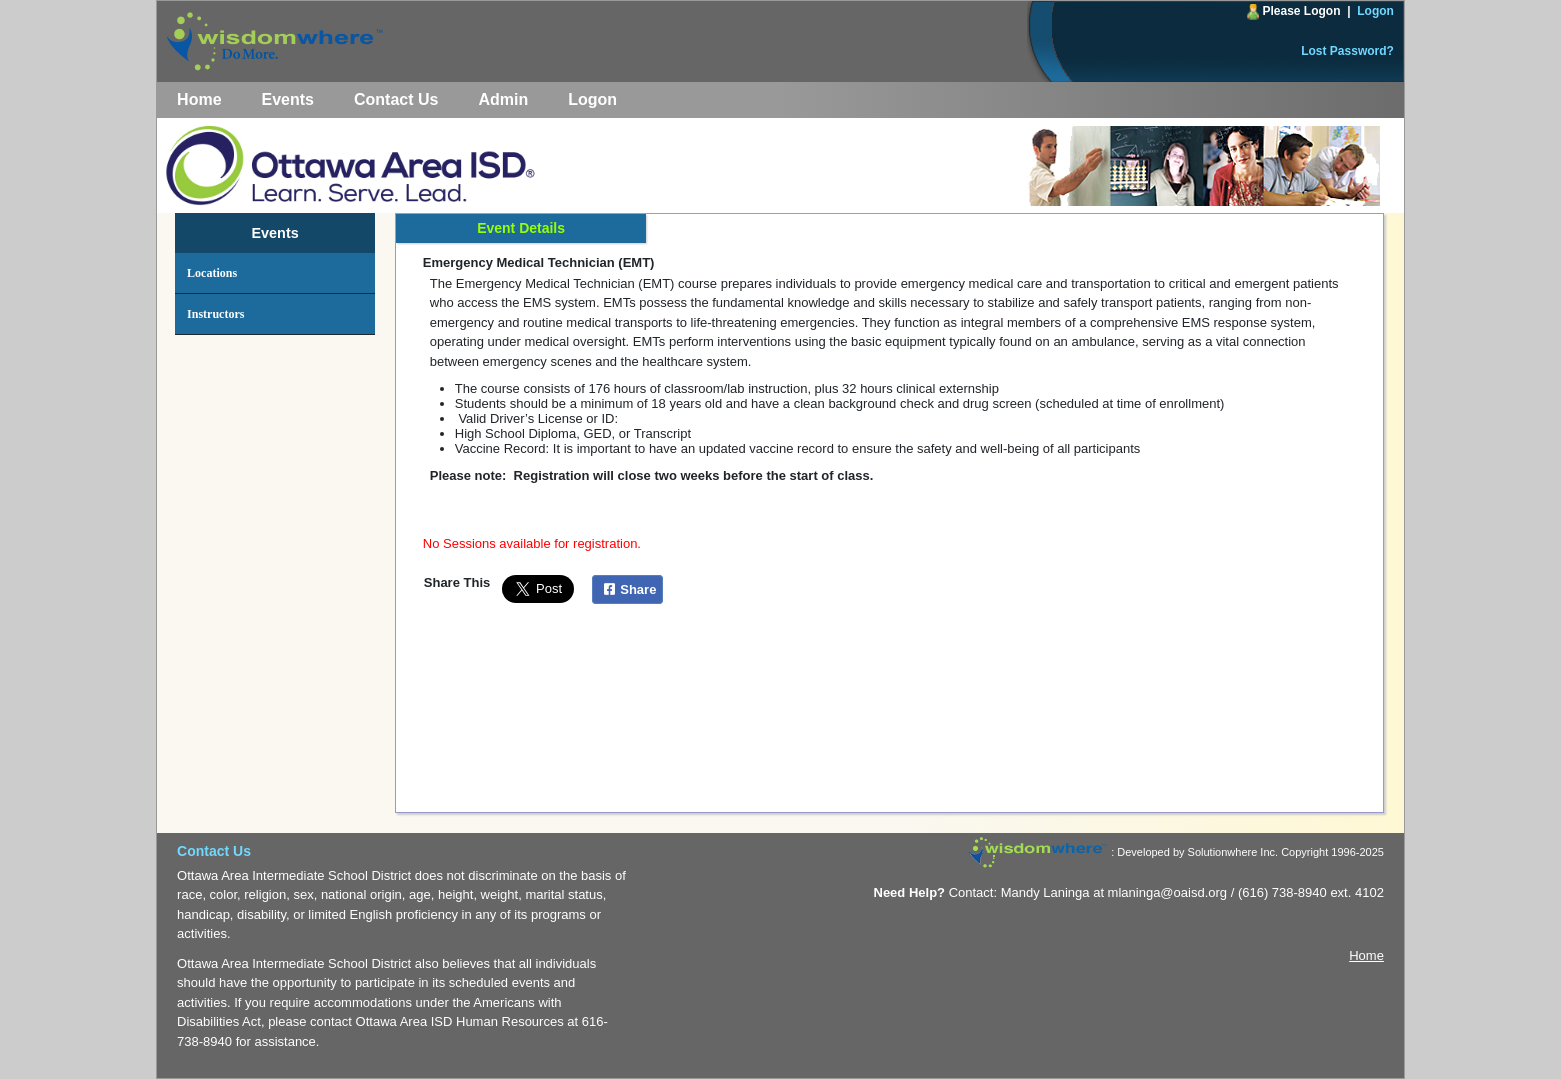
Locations (212, 273)
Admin (503, 99)
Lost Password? (1347, 51)
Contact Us (396, 99)
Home (199, 99)
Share (627, 589)
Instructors (215, 314)
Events (288, 99)
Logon (1375, 11)
